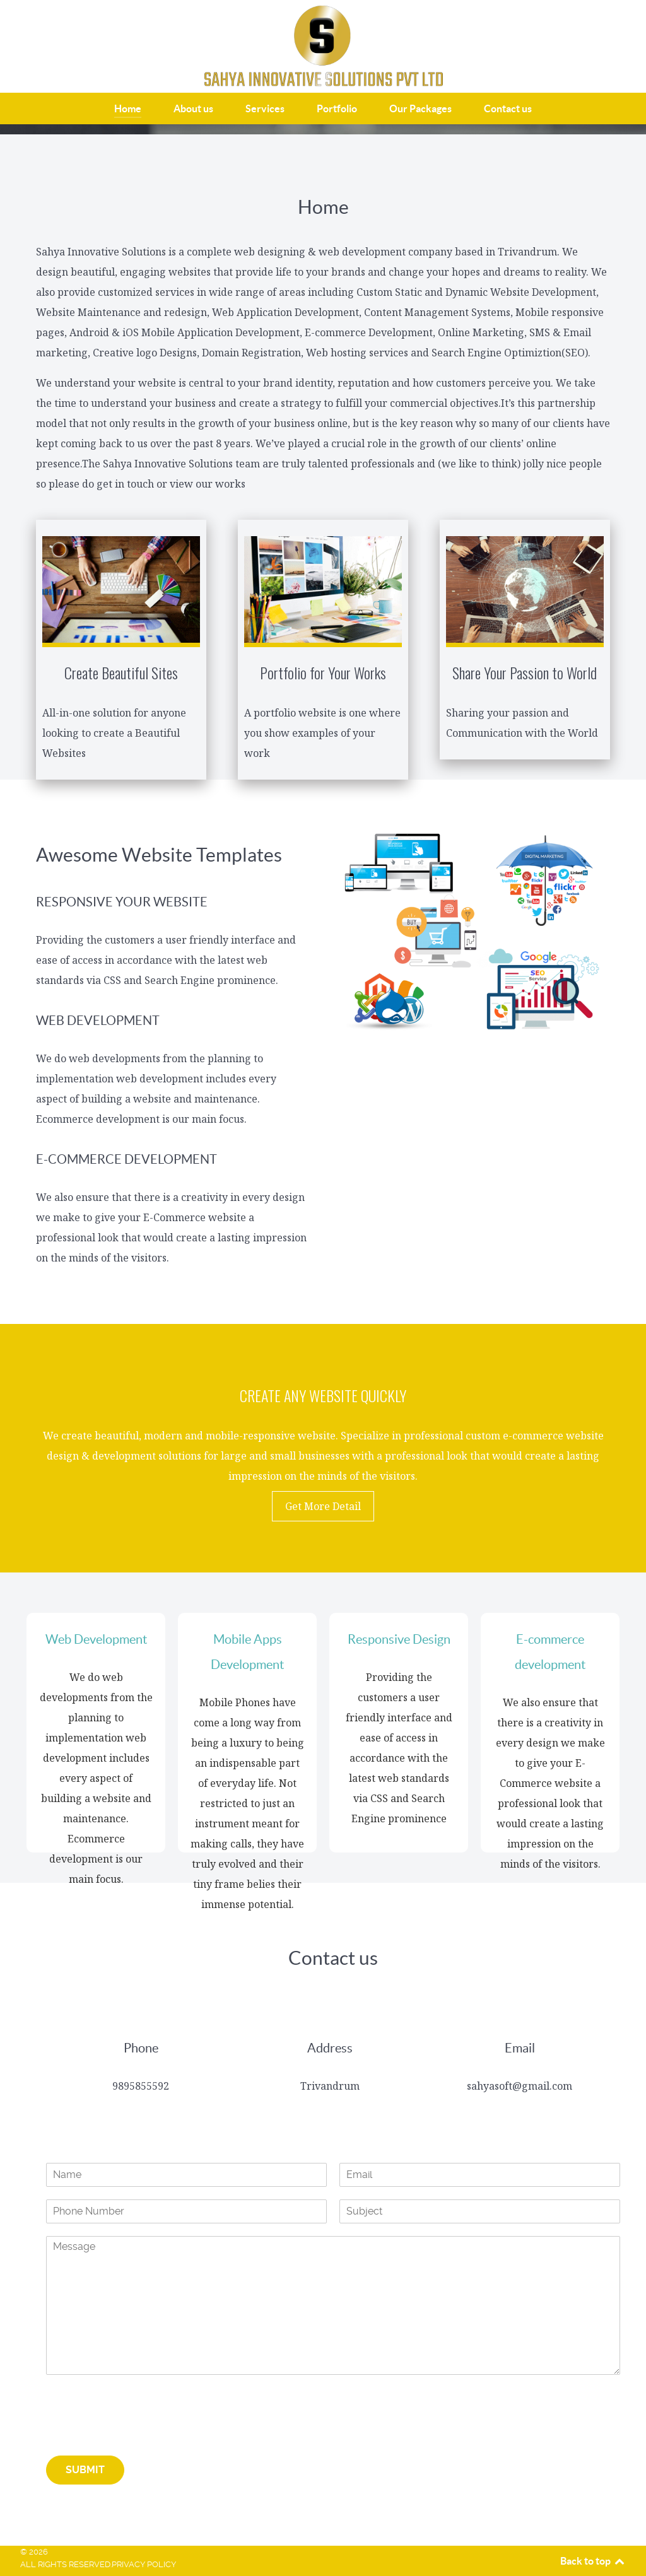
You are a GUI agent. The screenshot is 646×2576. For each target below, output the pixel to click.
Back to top (593, 2561)
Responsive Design (399, 1639)
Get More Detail (323, 1506)
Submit (85, 2470)
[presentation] (142, 2434)
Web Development (96, 1639)
